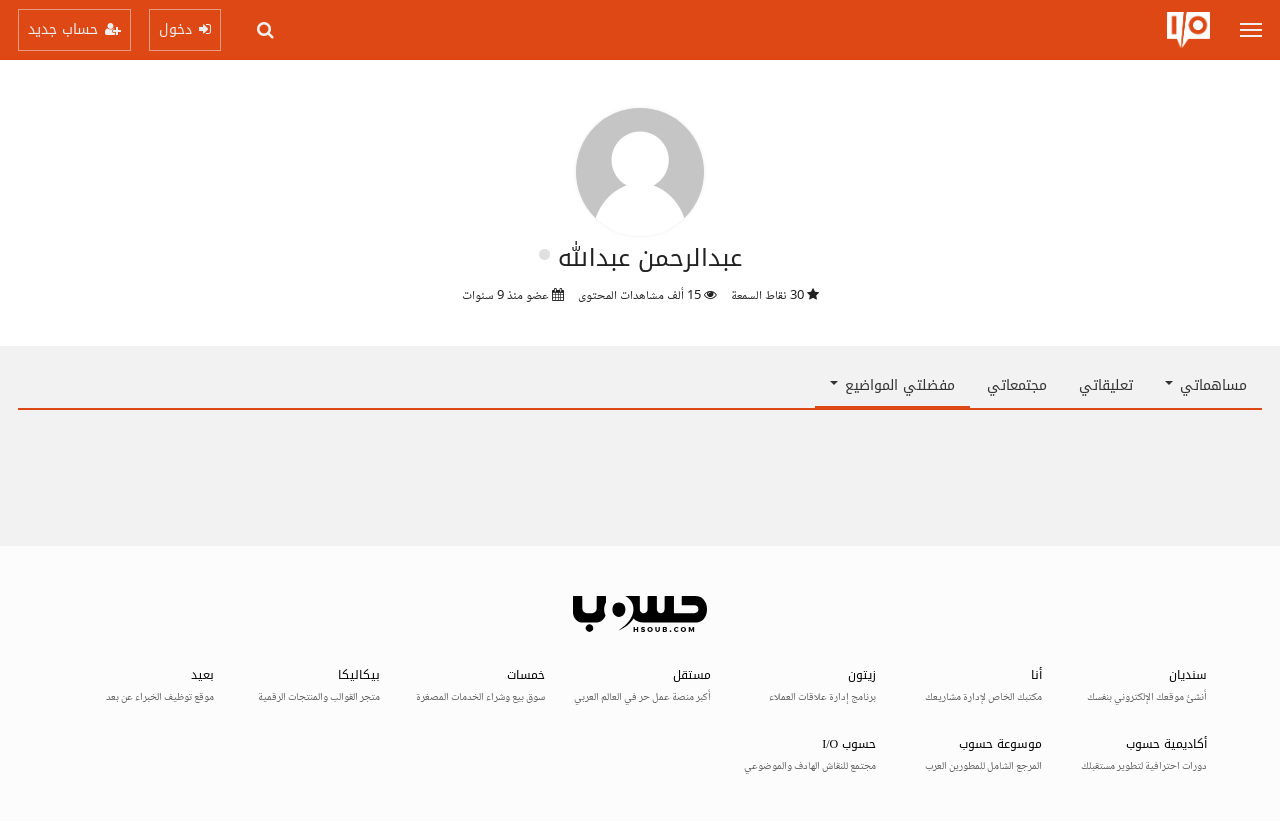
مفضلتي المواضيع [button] (892, 385)
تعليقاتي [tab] (1106, 385)
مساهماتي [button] (1206, 385)
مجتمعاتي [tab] (1017, 385)
